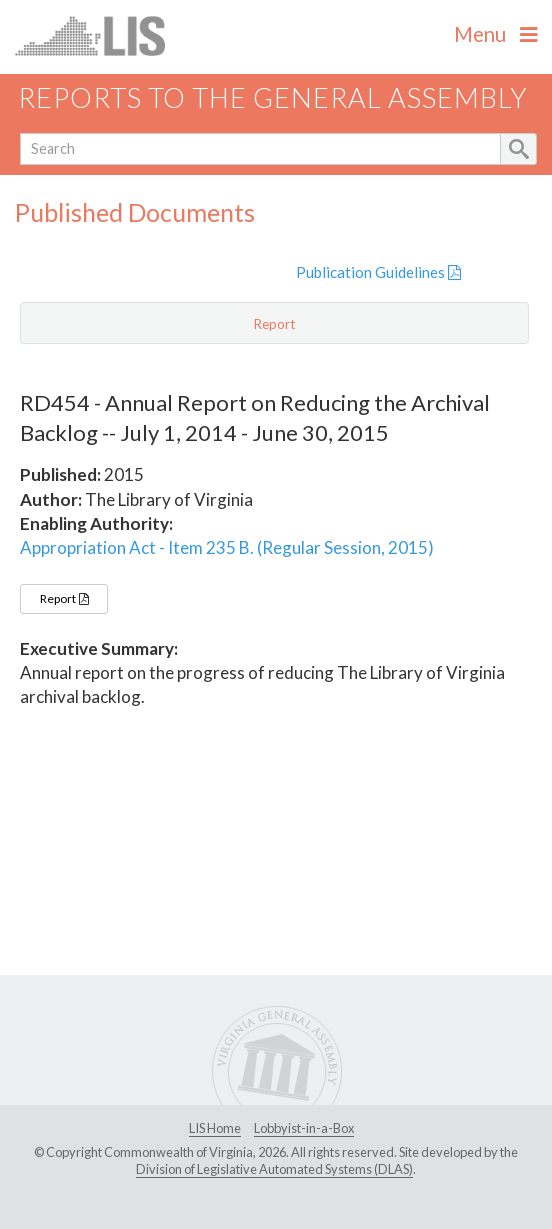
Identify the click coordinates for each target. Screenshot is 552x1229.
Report (64, 598)
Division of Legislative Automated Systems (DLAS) (274, 1169)
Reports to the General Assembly (273, 97)
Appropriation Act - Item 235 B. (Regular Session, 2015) (227, 547)
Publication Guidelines (378, 272)
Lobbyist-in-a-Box (304, 1128)
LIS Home (215, 1128)
